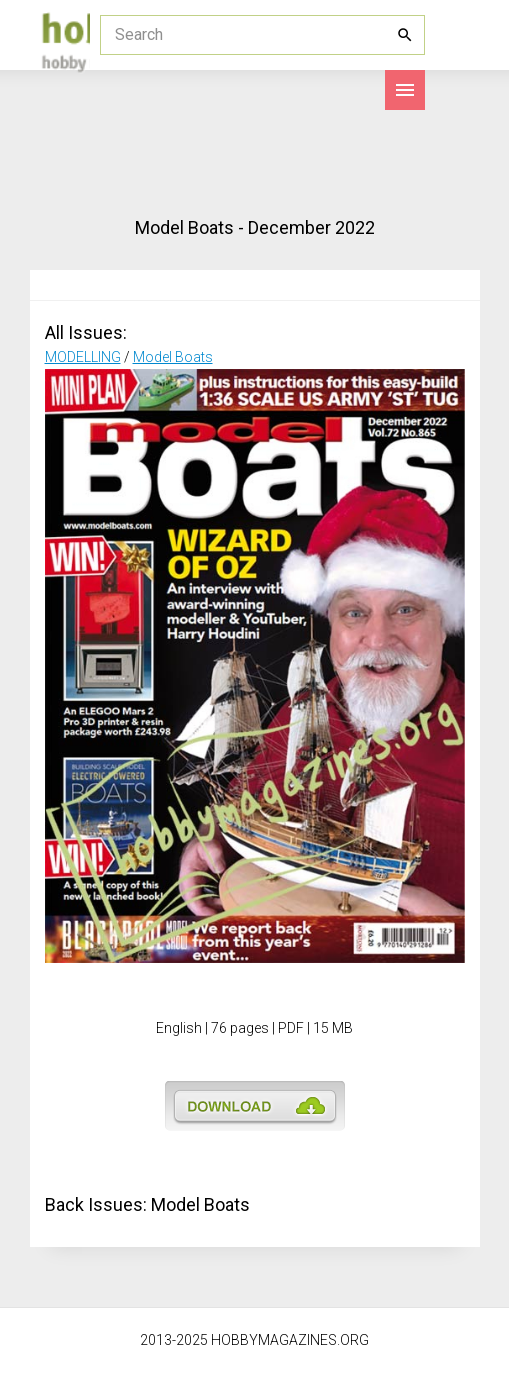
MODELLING (83, 357)
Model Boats (173, 357)
